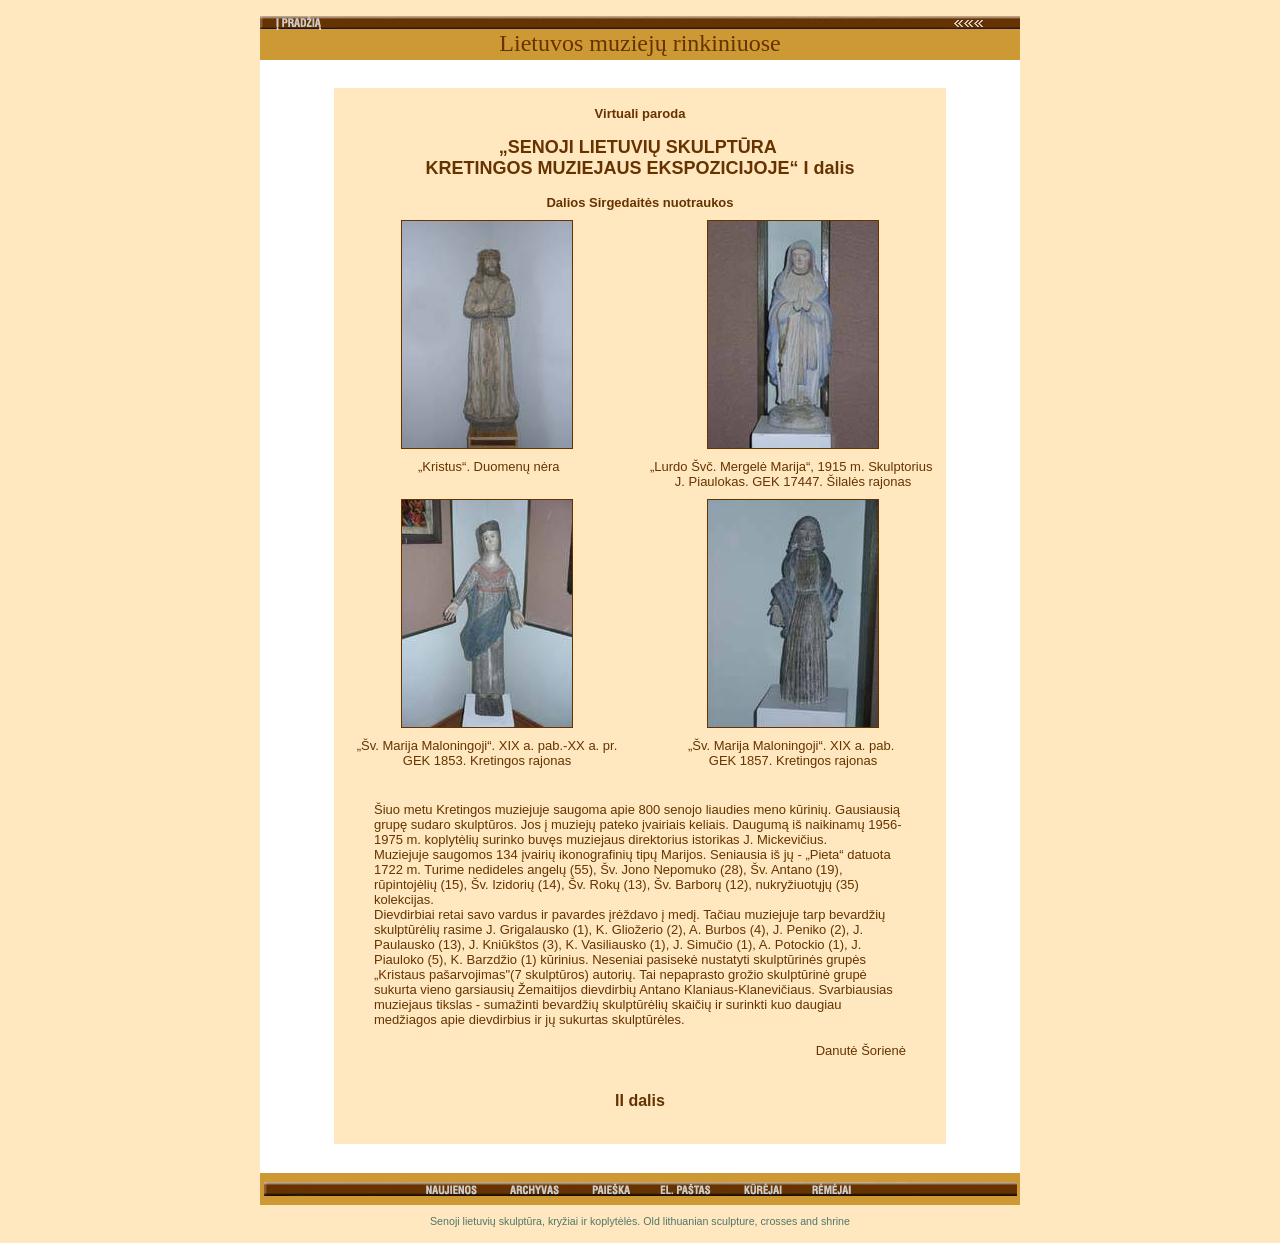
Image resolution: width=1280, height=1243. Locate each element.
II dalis (640, 1100)
